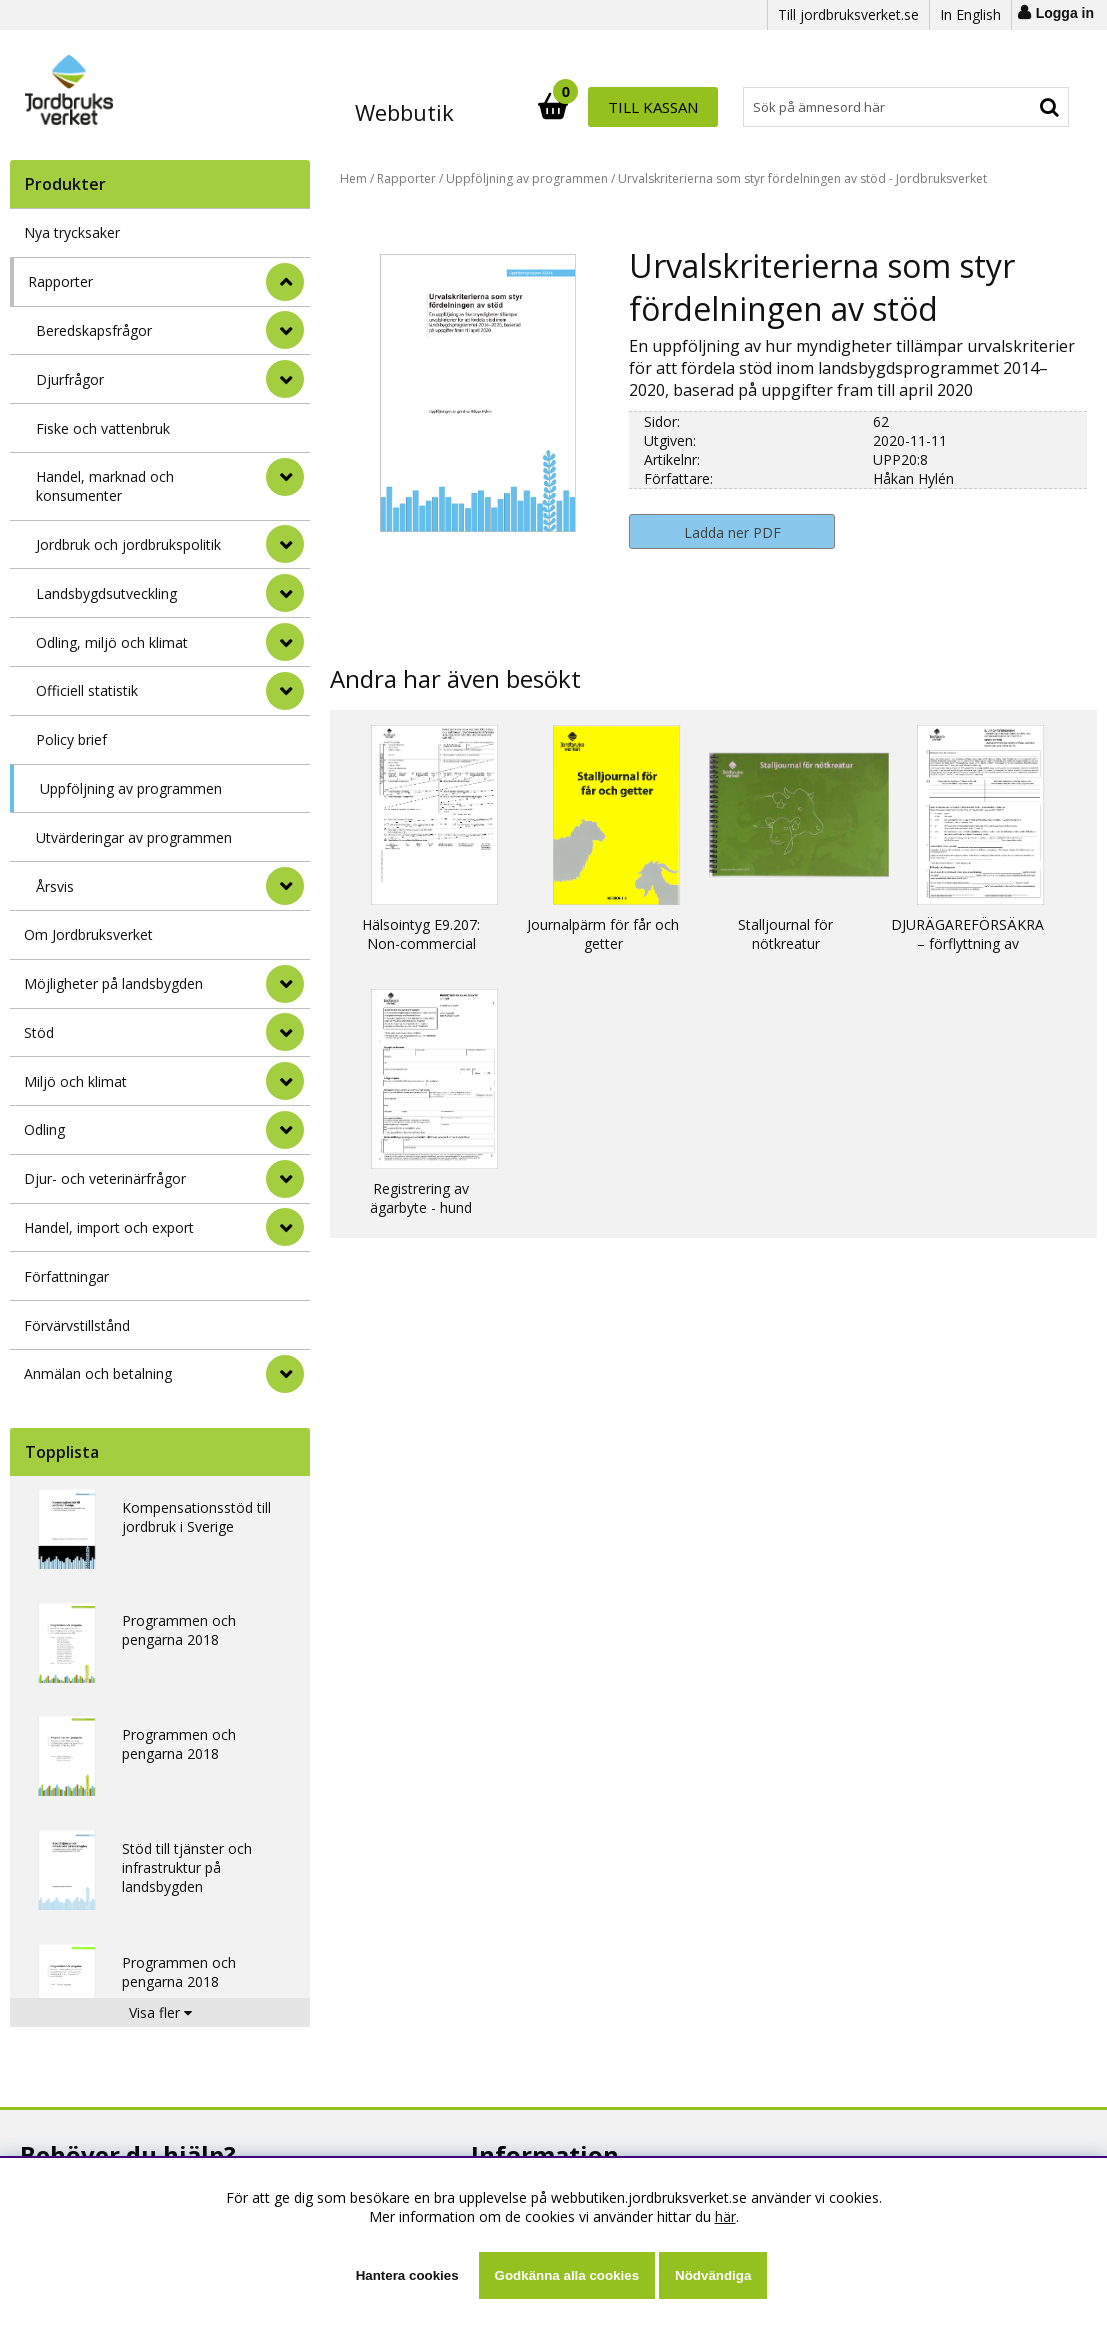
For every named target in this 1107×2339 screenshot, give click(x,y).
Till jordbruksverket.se (848, 14)
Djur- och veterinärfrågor (105, 1178)
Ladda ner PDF (732, 532)
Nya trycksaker (72, 232)
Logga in (1065, 13)
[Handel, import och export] (285, 1227)
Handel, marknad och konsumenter (105, 486)
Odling (44, 1129)
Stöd (39, 1032)
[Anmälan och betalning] (285, 1374)
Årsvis (55, 886)
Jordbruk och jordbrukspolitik (128, 544)
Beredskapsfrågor (94, 330)
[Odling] (285, 1130)
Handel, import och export (109, 1227)
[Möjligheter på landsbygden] (285, 984)
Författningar (66, 1276)
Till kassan (1004, 107)
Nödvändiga (713, 2275)
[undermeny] (285, 330)
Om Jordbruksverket (88, 934)
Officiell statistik (87, 690)
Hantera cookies (407, 2275)
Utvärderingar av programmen (134, 837)
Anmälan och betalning (98, 1373)
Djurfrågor (70, 379)
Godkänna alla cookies (567, 2275)
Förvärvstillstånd (77, 1325)
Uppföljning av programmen (131, 788)
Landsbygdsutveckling (106, 593)
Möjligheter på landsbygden (113, 983)
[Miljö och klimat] (285, 1081)
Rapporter (60, 281)
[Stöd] (285, 1032)
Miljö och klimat (75, 1081)
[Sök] (641, 107)
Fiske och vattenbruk (103, 428)
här (725, 2216)
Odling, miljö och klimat (112, 642)
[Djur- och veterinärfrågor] (285, 1179)
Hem (353, 178)
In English (970, 14)
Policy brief (71, 739)
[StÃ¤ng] (285, 282)
